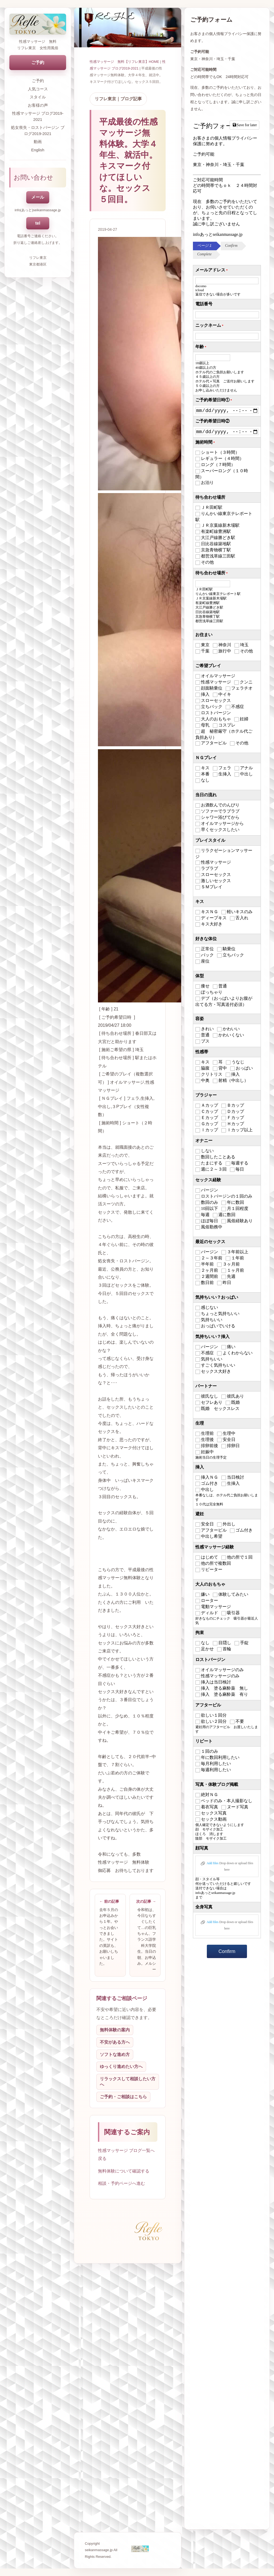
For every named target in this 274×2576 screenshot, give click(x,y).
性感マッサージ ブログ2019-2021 (38, 116)
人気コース (38, 89)
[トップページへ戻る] (37, 24)
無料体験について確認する (123, 2171)
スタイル (38, 97)
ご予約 (37, 62)
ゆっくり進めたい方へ (121, 2066)
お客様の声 (38, 105)
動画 (38, 141)
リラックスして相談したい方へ (127, 2082)
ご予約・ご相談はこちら (123, 2096)
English (37, 150)
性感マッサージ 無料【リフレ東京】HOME (124, 62)
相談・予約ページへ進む (121, 2183)
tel (37, 223)
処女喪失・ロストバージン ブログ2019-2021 (37, 130)
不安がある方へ (115, 2042)
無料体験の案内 (115, 2030)
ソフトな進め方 (115, 2054)
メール (37, 197)
